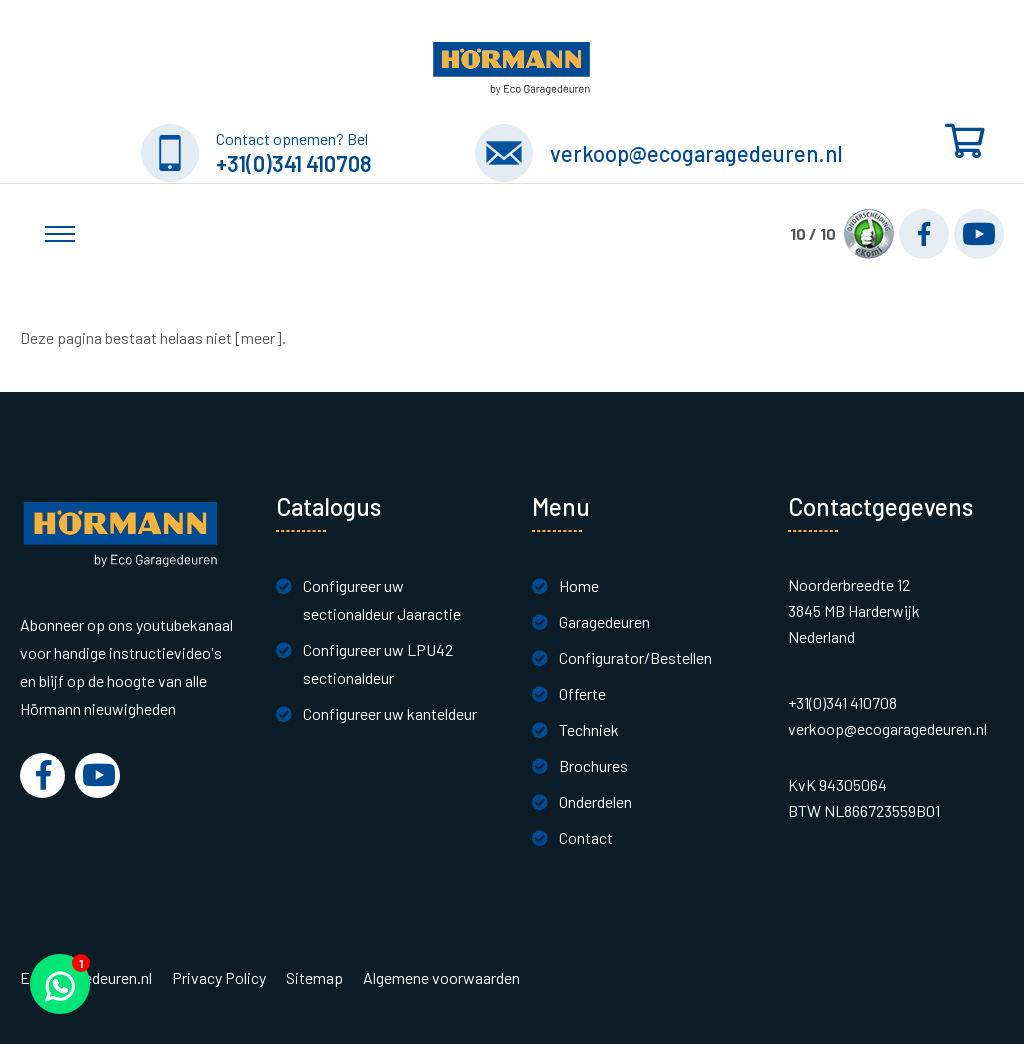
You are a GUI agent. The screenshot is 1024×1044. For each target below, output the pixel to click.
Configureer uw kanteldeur (390, 713)
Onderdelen (595, 801)
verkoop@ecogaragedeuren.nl (696, 153)
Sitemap (314, 978)
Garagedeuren (604, 621)
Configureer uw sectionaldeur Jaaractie (382, 599)
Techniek (589, 729)
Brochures (593, 765)
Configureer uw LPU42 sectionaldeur (378, 663)
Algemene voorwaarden (441, 978)
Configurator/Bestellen (635, 657)
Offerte (582, 693)
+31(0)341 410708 (294, 163)
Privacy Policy (219, 978)
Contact (586, 837)
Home (579, 585)
